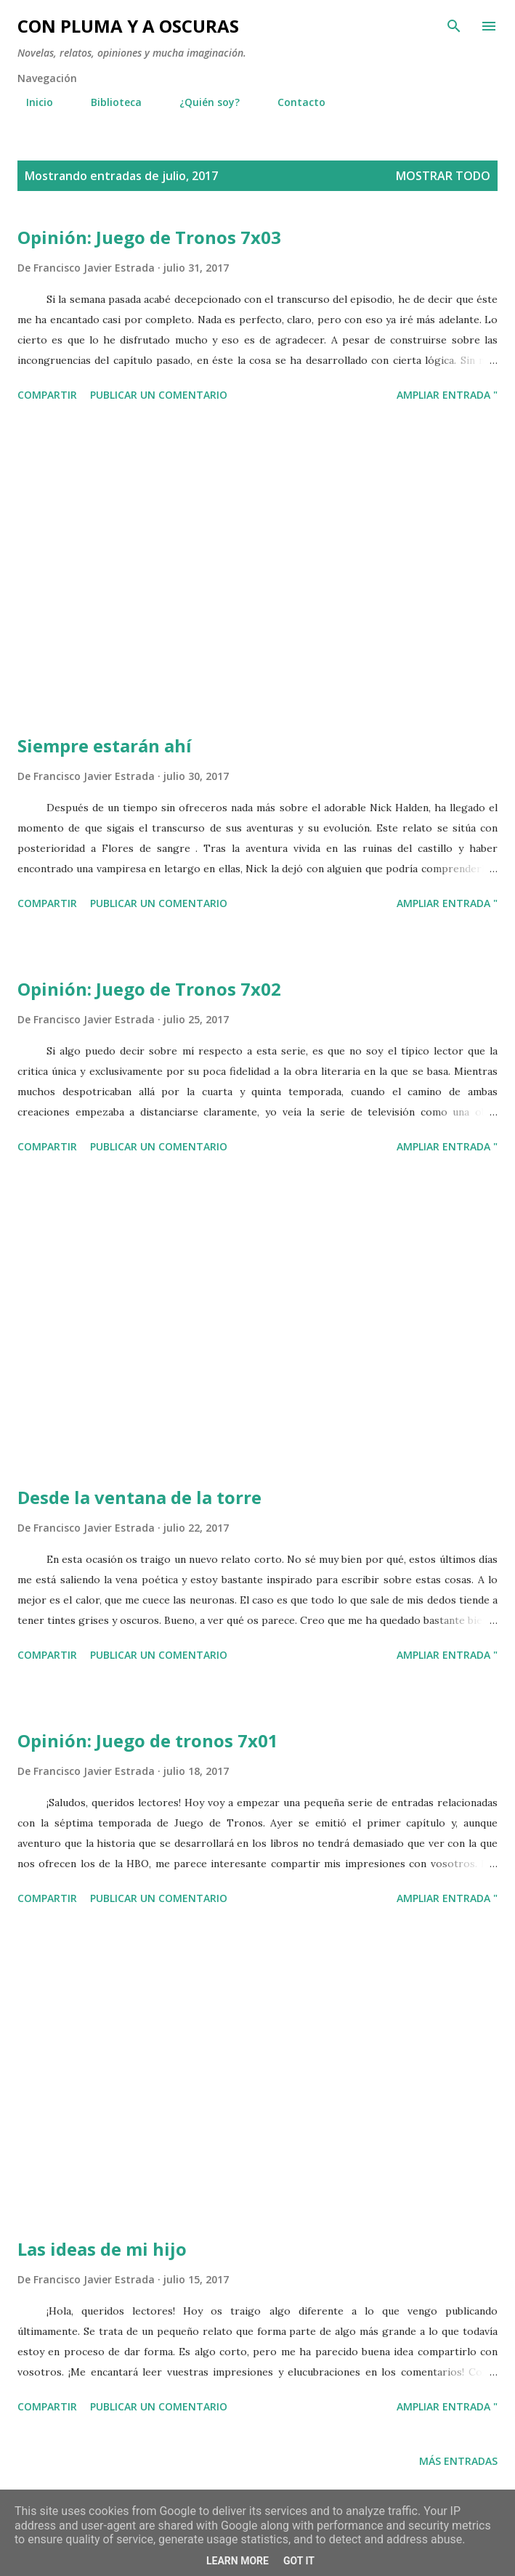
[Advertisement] (257, 571)
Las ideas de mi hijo (102, 2249)
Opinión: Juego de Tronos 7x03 (149, 237)
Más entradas (458, 2461)
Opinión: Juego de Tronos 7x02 (149, 989)
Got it (299, 2561)
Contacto (293, 102)
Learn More (237, 2561)
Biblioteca (107, 102)
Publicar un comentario (158, 395)
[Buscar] (454, 26)
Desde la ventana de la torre (139, 1497)
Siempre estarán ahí (104, 745)
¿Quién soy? (201, 102)
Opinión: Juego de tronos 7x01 (147, 1740)
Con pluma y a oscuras (128, 26)
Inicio (30, 102)
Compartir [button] (47, 395)
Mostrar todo (443, 176)
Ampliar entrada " (447, 395)
